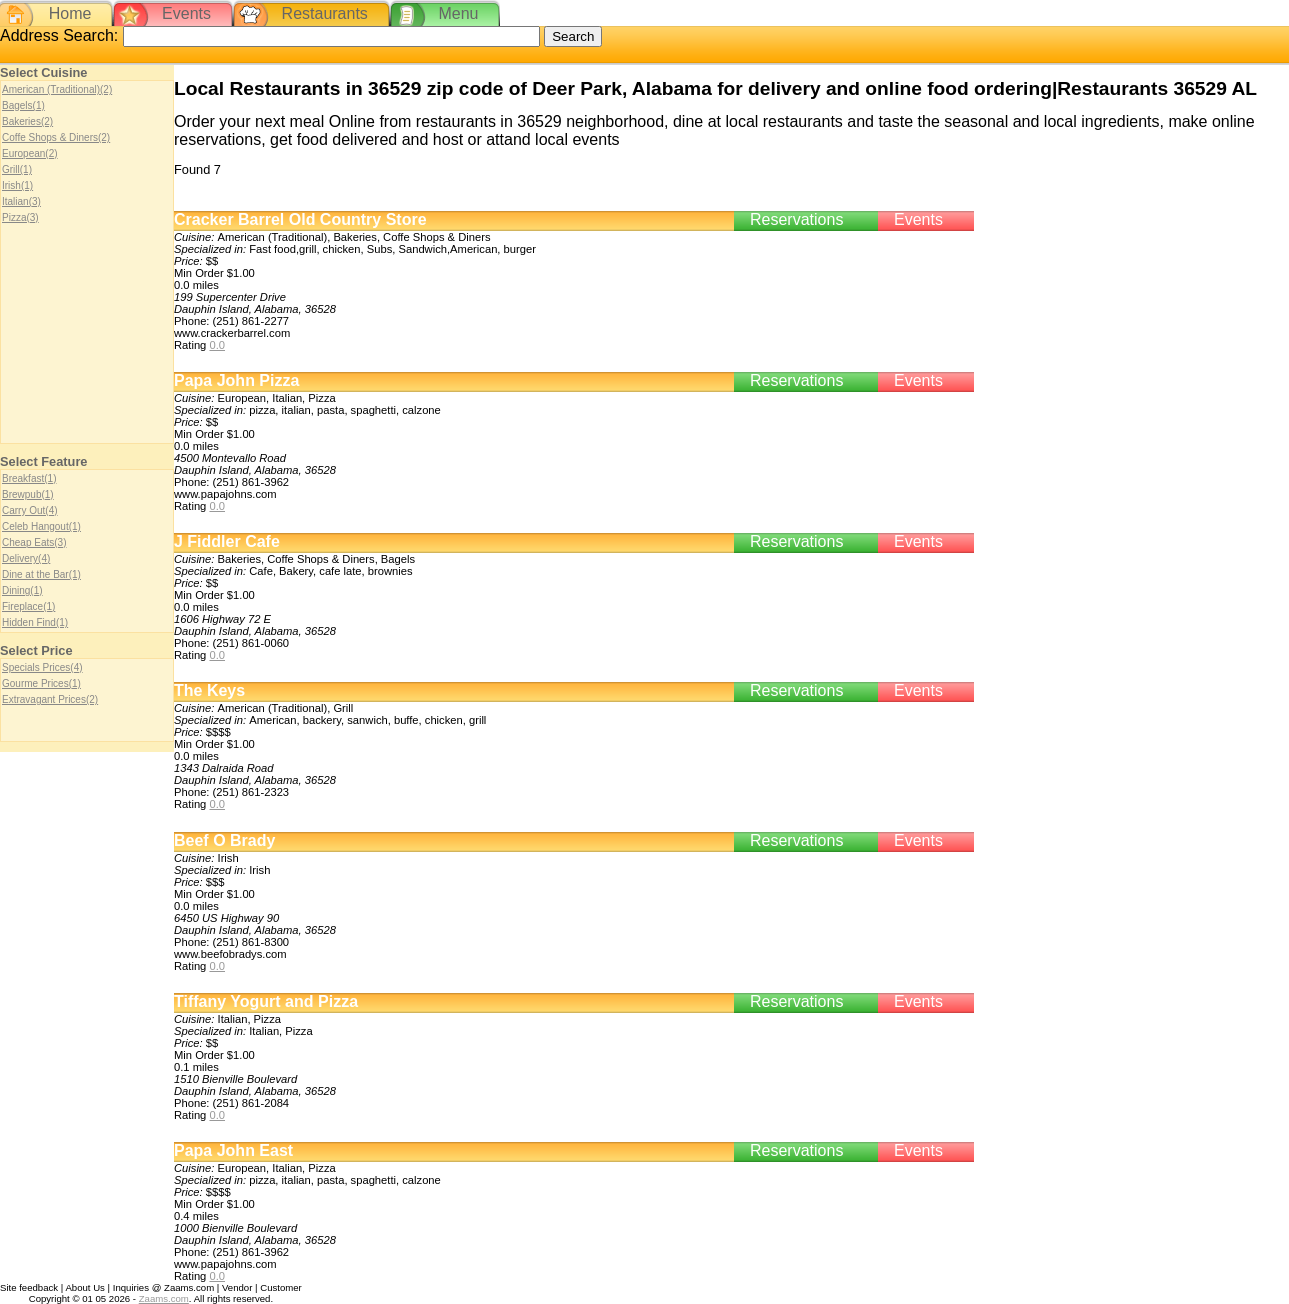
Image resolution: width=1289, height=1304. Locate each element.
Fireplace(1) (28, 606)
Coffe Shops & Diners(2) (56, 137)
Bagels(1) (23, 105)
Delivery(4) (26, 558)
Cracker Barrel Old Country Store (300, 219)
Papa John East (233, 1150)
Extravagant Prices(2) (50, 699)
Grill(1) (17, 169)
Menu (458, 13)
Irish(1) (17, 185)
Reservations (796, 219)
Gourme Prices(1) (41, 683)
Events (186, 13)
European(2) (30, 153)
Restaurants (325, 13)
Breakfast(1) (29, 478)
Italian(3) (21, 201)
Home (70, 13)
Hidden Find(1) (35, 622)
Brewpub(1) (28, 494)
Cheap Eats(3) (34, 542)
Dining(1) (22, 590)
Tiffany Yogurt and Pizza (266, 1001)
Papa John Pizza (236, 380)
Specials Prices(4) (42, 667)
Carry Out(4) (30, 510)
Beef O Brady (224, 840)
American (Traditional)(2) (57, 89)
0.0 (217, 345)
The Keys (209, 690)
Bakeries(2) (27, 121)
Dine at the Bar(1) (41, 574)
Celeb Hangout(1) (41, 526)
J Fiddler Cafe (227, 541)
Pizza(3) (20, 217)
